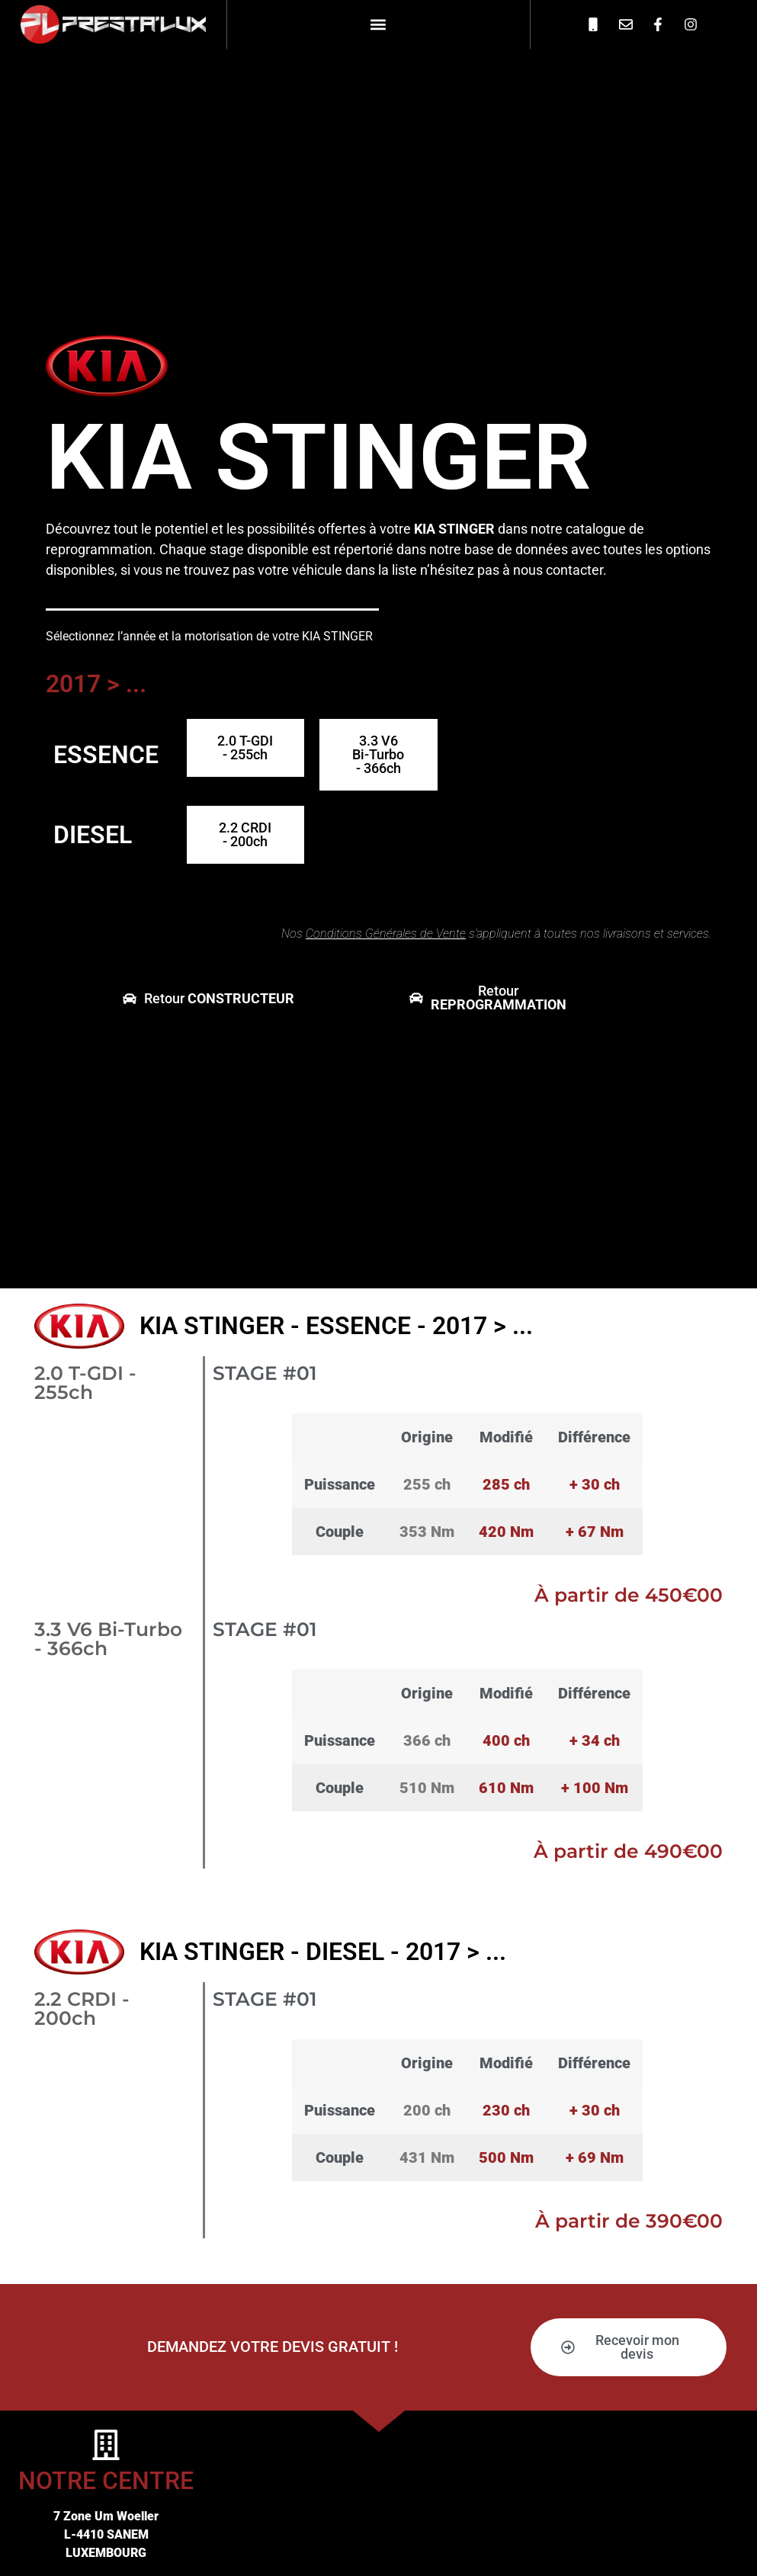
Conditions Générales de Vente (386, 933)
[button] (378, 24)
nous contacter (558, 570)
